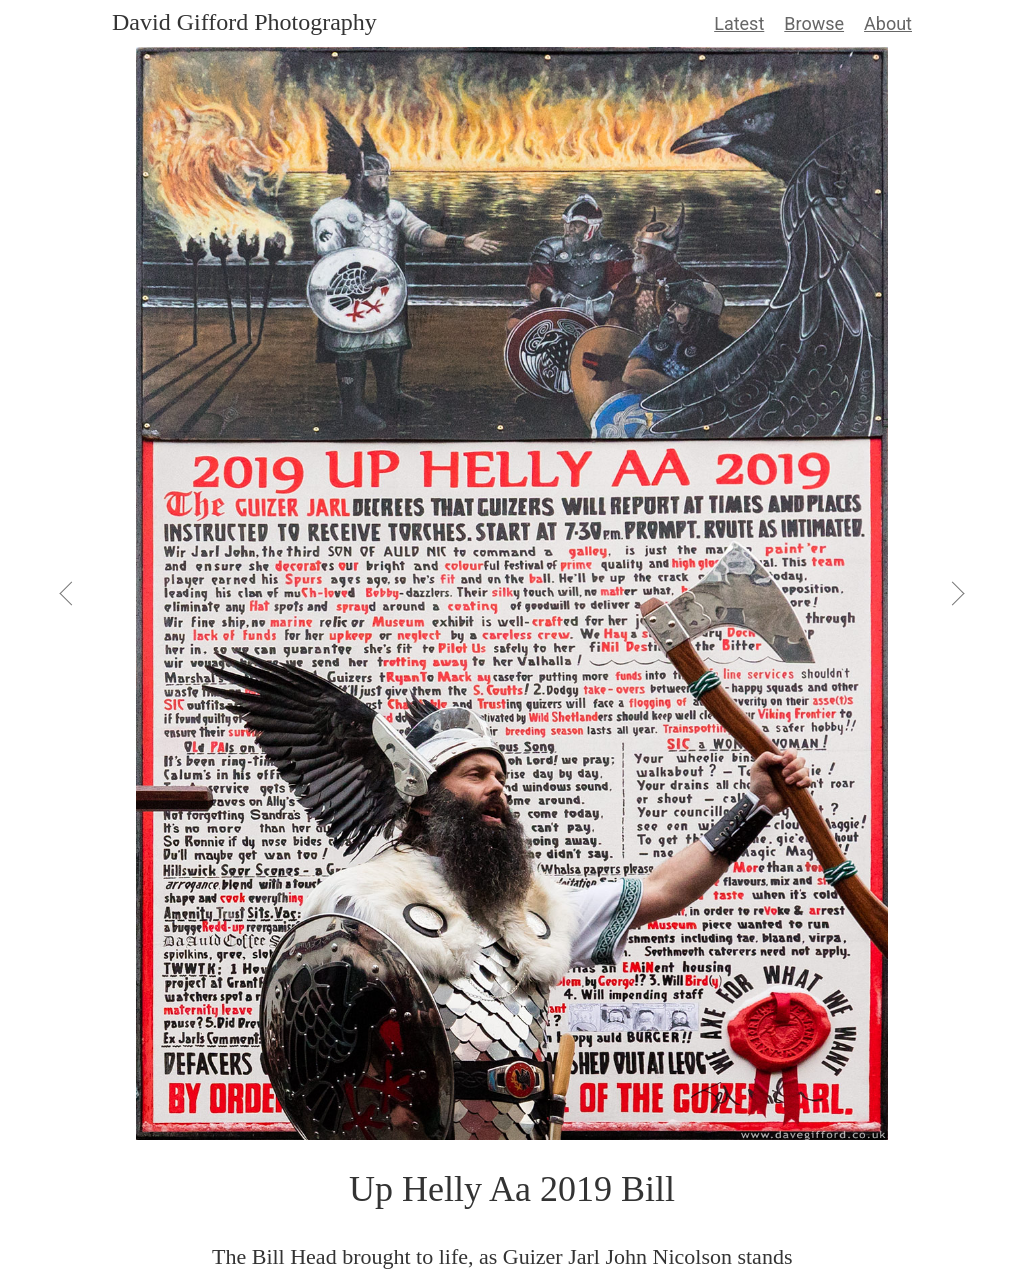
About (888, 23)
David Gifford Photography (244, 22)
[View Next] (956, 593)
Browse (814, 23)
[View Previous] (68, 593)
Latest (739, 23)
